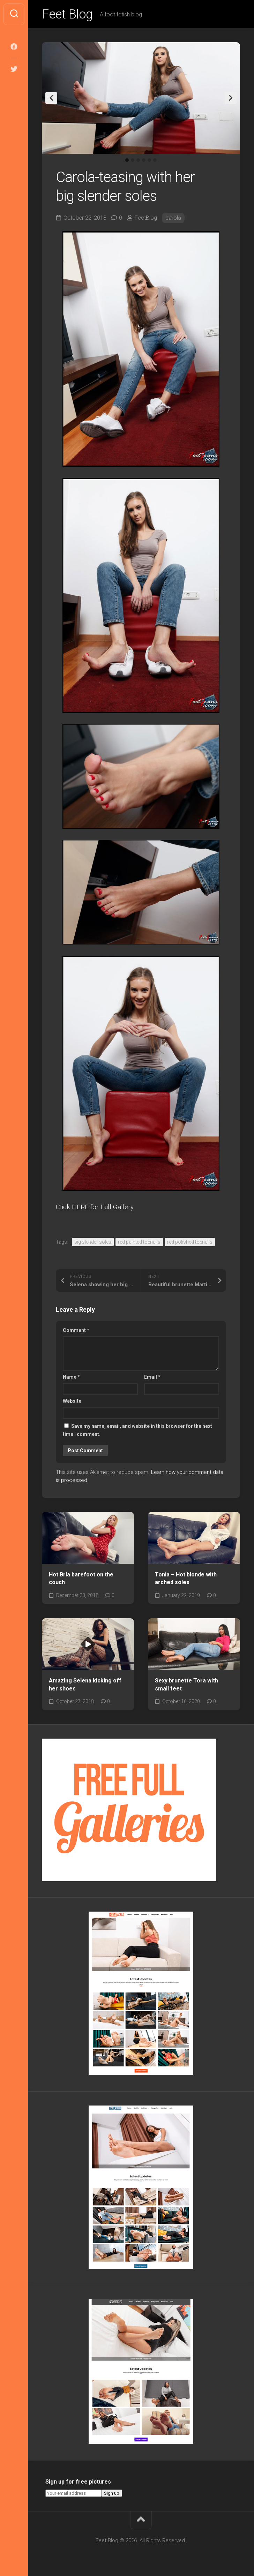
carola (173, 217)
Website (72, 1401)
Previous (51, 98)
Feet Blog (67, 14)
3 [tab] (138, 160)
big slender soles (92, 1242)
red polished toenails (189, 1242)
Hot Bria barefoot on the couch (81, 1578)
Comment (76, 1330)
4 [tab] (143, 160)
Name (71, 1377)
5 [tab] (149, 160)
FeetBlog (146, 217)
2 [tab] (132, 160)
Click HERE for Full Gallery (95, 1207)
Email (152, 1377)
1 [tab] (127, 160)
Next (231, 98)
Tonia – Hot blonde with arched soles (186, 1578)
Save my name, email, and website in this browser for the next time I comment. (137, 1430)
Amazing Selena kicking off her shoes (85, 1684)
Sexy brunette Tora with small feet (186, 1684)
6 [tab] (155, 160)
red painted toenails (139, 1242)
